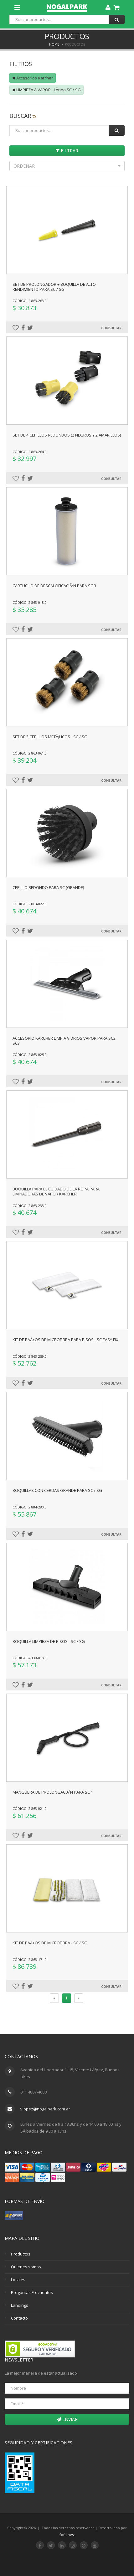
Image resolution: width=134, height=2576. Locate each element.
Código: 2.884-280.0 (30, 1507)
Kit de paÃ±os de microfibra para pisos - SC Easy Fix (65, 1339)
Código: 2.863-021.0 (30, 1808)
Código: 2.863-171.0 (30, 1959)
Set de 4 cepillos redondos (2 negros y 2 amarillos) (67, 435)
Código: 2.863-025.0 (30, 1054)
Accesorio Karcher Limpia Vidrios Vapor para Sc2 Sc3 (64, 1040)
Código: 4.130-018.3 (30, 1657)
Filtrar (67, 151)
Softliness (67, 2534)
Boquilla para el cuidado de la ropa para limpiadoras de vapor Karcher (56, 1191)
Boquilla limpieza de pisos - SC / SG (49, 1641)
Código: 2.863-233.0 (30, 1205)
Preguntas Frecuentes (32, 2292)
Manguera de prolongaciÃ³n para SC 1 (53, 1792)
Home (54, 44)
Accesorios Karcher (32, 78)
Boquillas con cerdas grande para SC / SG (57, 1490)
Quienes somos (26, 2267)
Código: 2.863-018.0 (30, 602)
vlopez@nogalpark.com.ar (45, 2109)
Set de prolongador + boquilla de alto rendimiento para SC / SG (54, 286)
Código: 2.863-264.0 (30, 451)
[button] (67, 166)
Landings (19, 2305)
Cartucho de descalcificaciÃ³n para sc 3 (54, 585)
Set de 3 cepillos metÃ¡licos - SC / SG (50, 737)
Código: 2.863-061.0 (30, 753)
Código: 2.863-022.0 (30, 904)
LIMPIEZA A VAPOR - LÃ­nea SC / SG (46, 90)
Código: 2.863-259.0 (30, 1356)
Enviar (67, 2419)
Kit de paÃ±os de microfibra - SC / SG (50, 1943)
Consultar (111, 328)
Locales (18, 2279)
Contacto (19, 2318)
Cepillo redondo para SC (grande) (48, 887)
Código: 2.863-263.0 (30, 300)
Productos (20, 2254)
